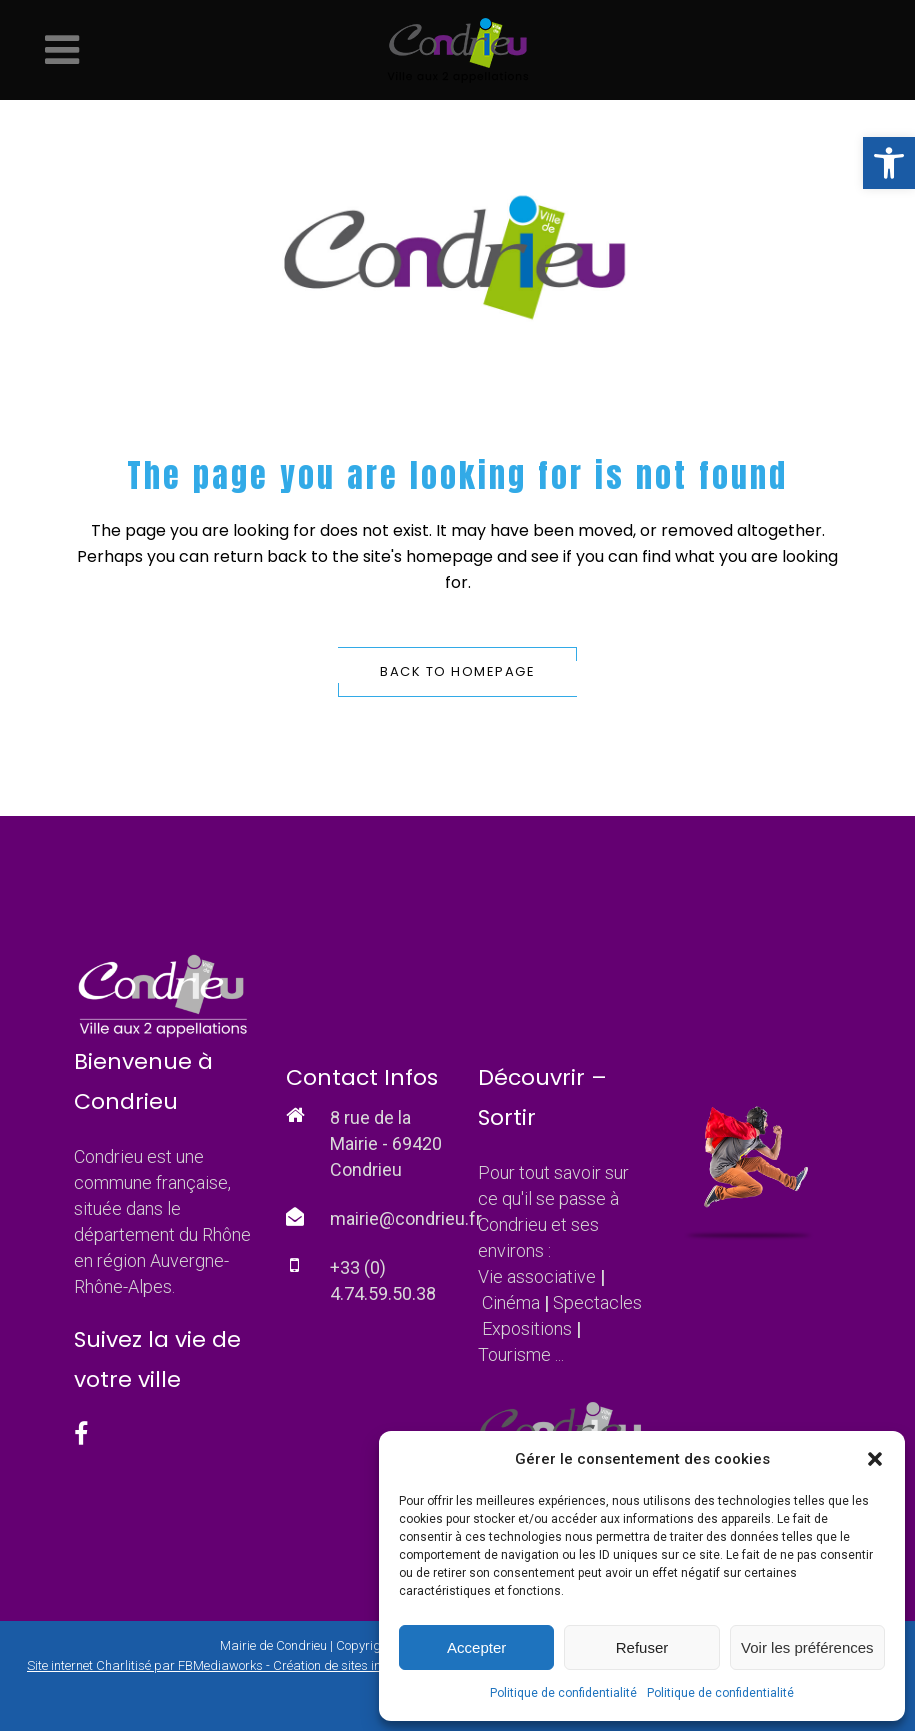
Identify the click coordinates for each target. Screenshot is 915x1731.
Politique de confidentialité (563, 1693)
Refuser (642, 1647)
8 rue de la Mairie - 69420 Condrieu (386, 1143)
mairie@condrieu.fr (406, 1218)
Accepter (476, 1647)
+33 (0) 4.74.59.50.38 (383, 1280)
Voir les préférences (807, 1647)
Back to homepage (457, 671)
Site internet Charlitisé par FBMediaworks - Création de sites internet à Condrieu (252, 1665)
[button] (889, 163)
